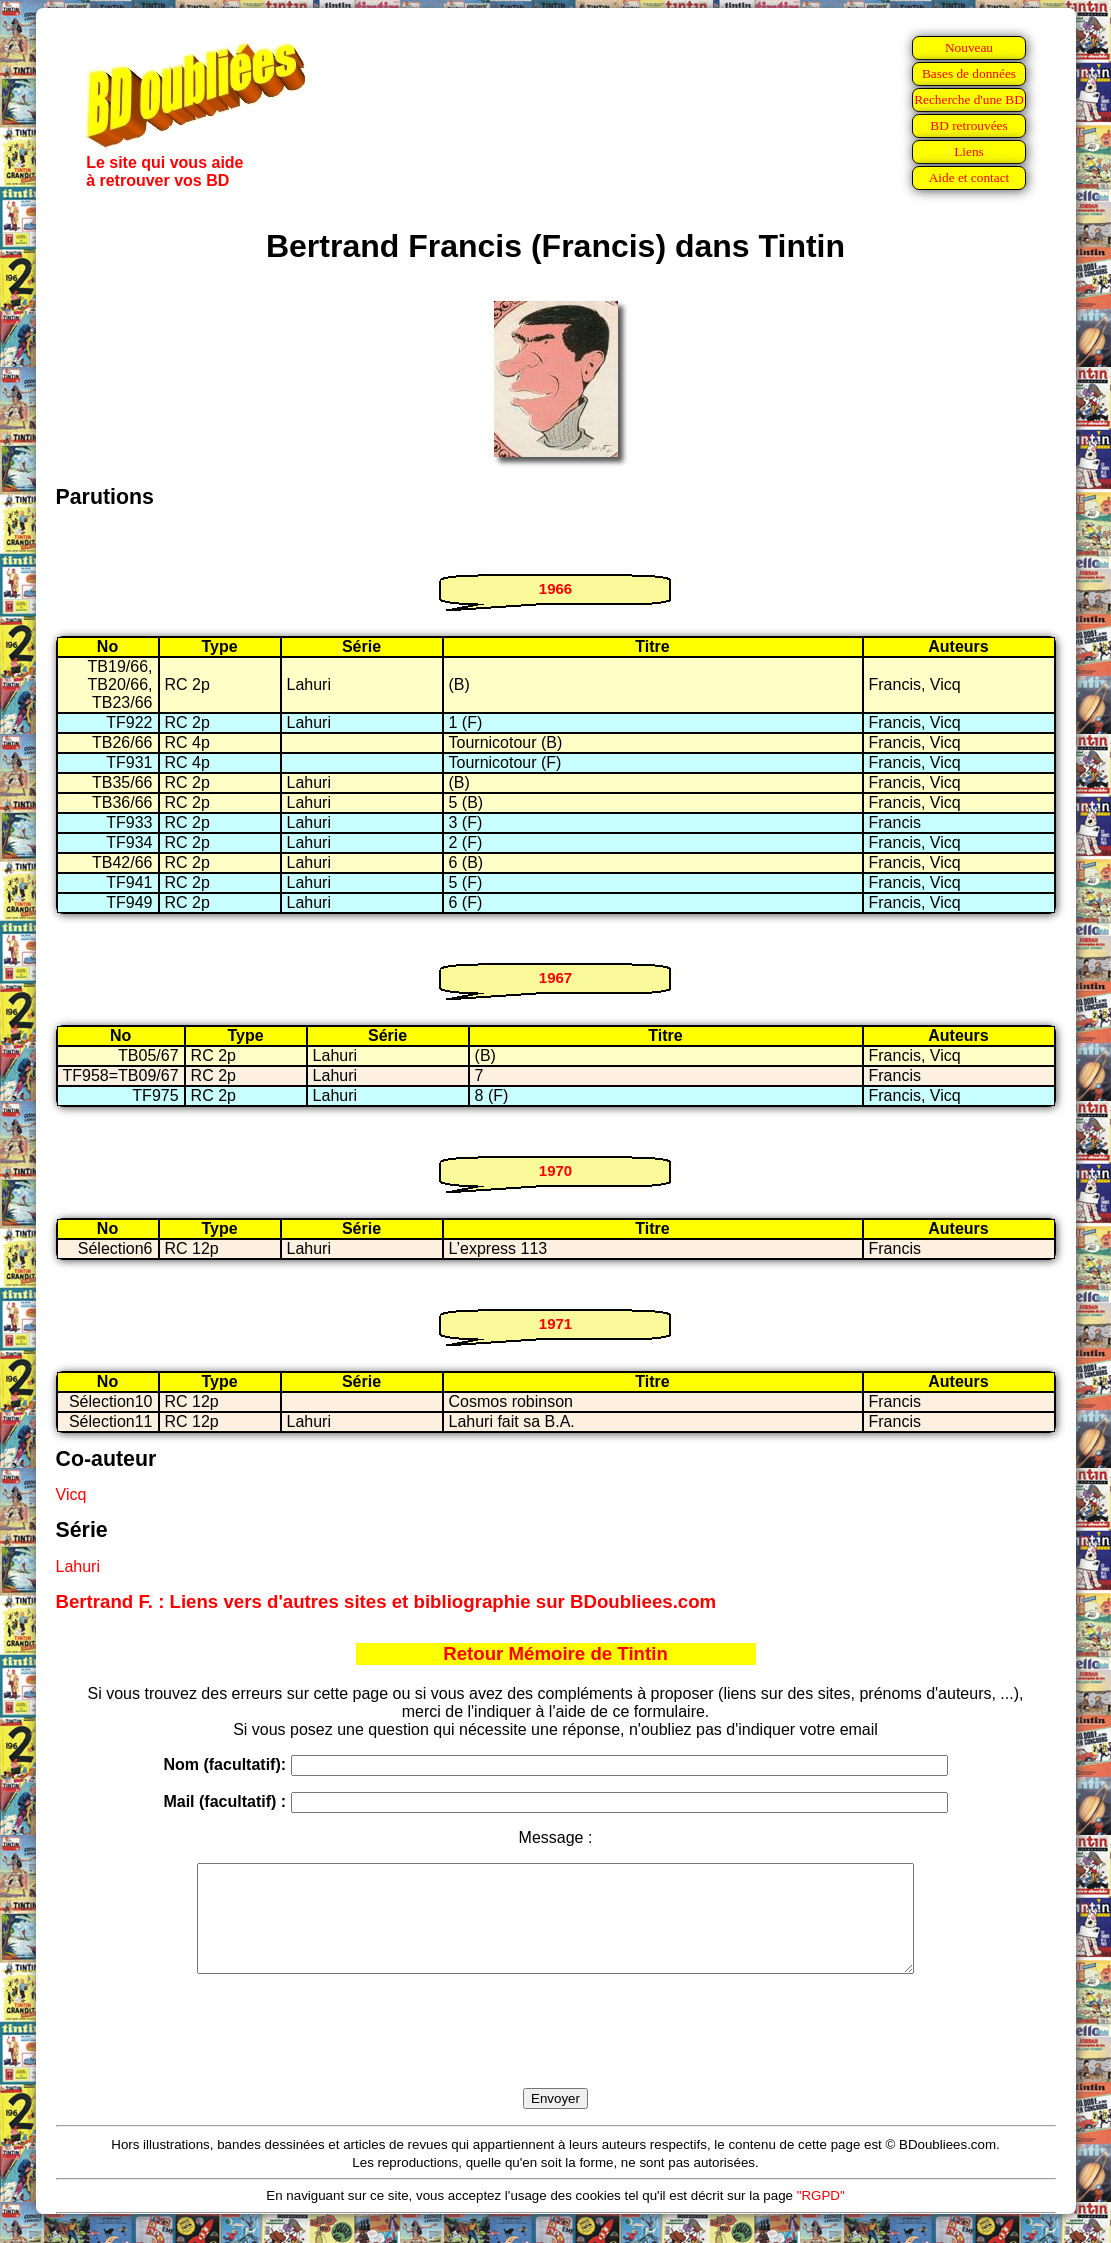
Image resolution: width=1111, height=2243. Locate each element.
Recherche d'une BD (969, 99)
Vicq (71, 1494)
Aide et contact (969, 177)
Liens (969, 151)
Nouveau (969, 47)
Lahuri (78, 1566)
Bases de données (969, 73)
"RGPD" (821, 2216)
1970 (555, 1170)
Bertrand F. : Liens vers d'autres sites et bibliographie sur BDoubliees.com (386, 1601)
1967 (555, 977)
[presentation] (556, 2054)
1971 (555, 1323)
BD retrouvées (968, 125)
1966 (555, 588)
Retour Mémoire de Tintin (555, 1653)
